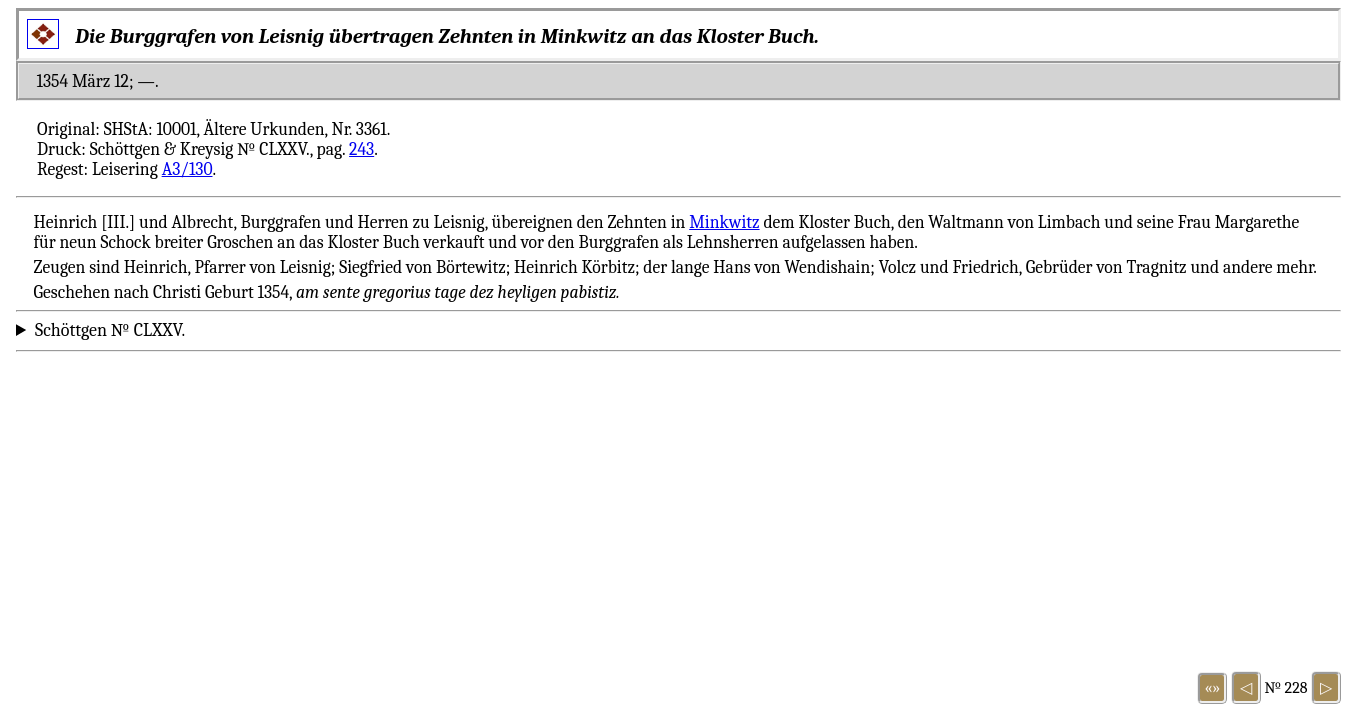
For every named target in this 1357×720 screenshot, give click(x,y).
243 (361, 149)
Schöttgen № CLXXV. (110, 330)
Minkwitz (724, 222)
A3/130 (187, 169)
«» (1213, 688)
